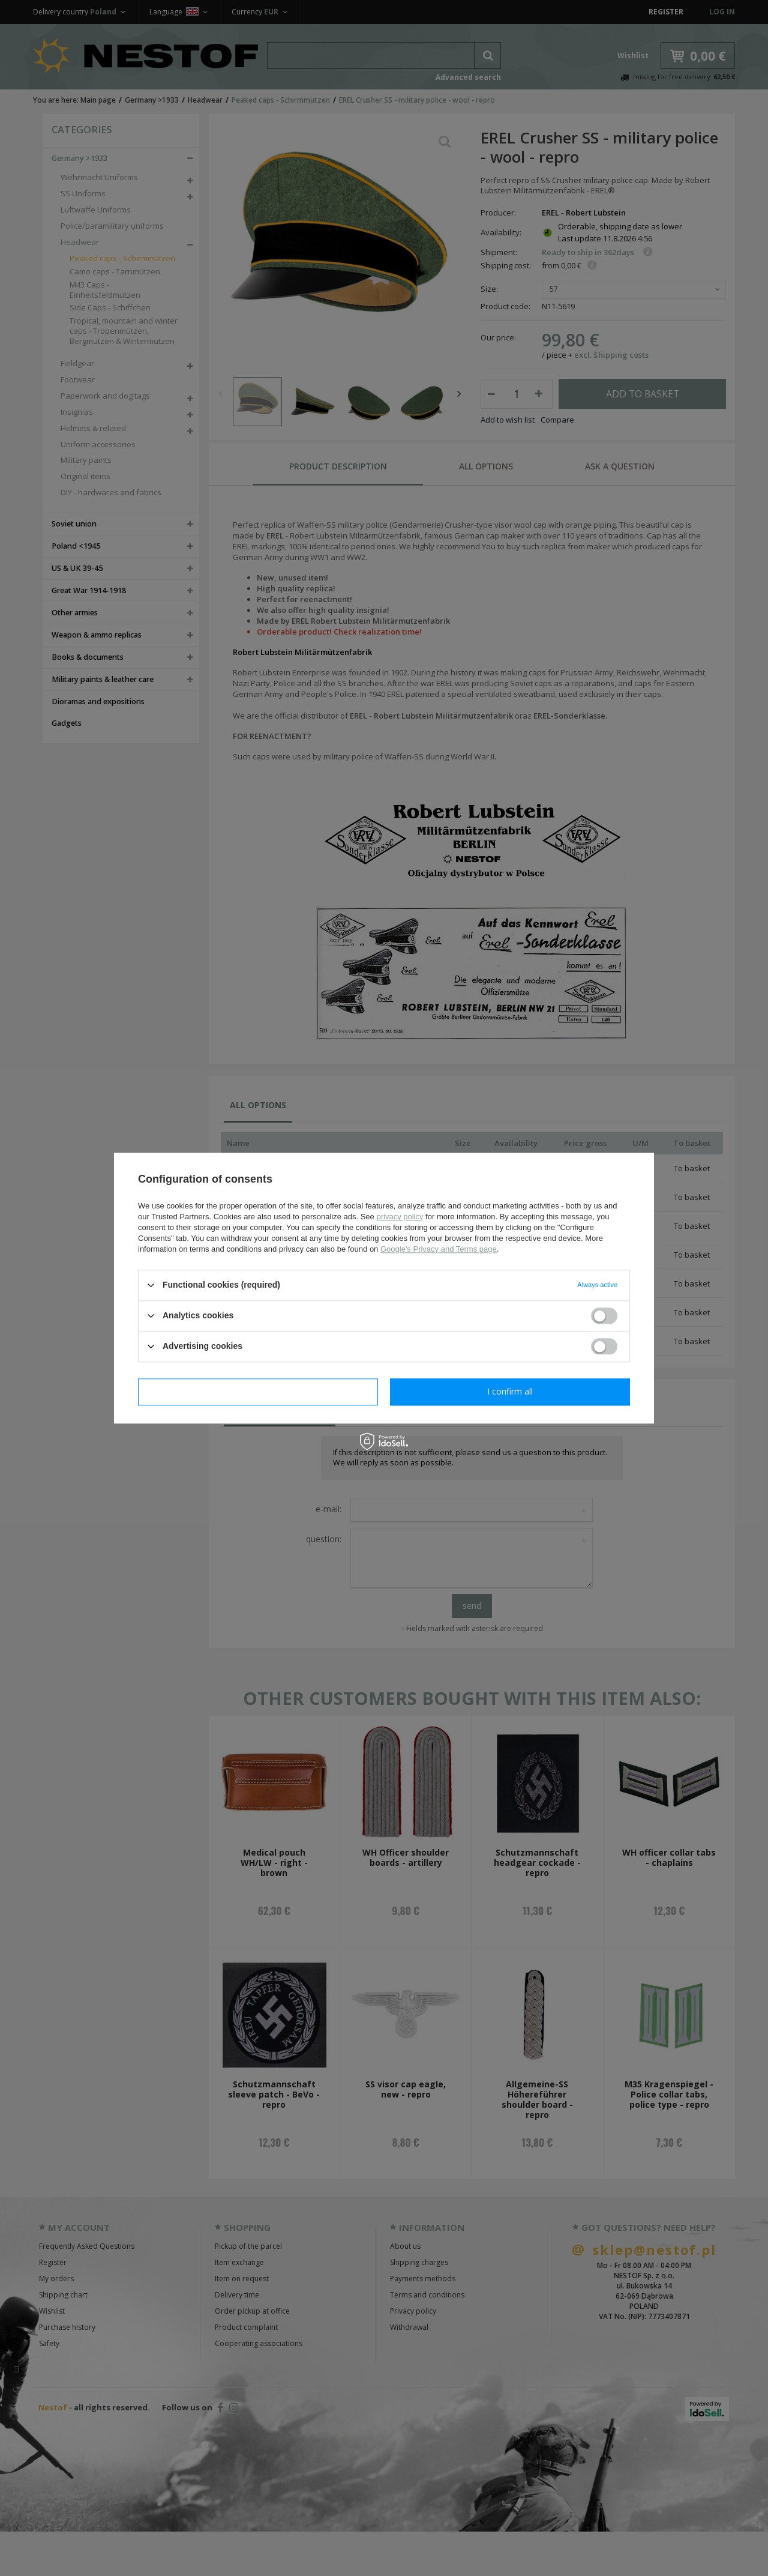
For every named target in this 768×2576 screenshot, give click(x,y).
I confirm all (510, 1391)
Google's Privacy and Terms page (438, 1248)
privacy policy (399, 1216)
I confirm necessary (258, 1391)
